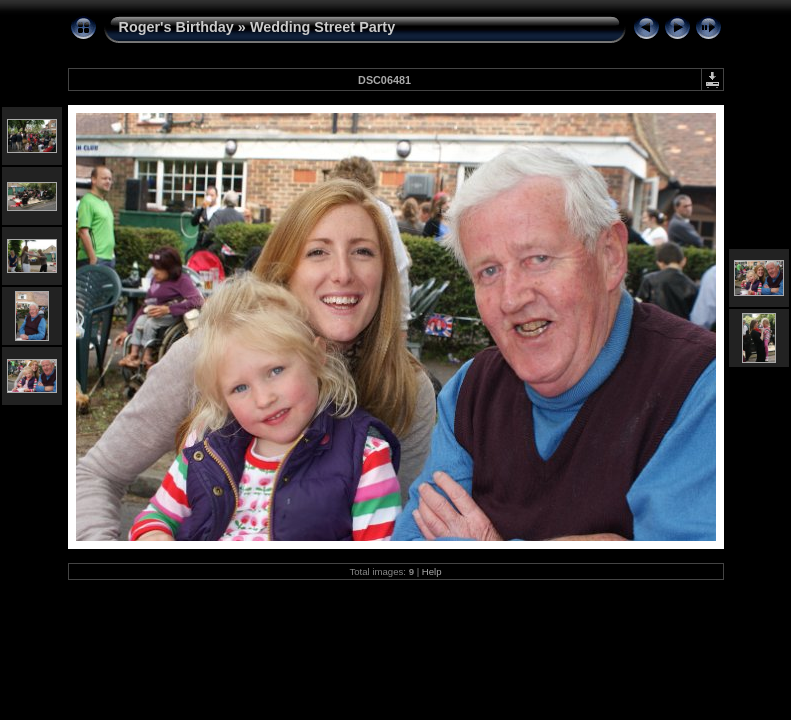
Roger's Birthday (176, 27)
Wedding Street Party (322, 27)
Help (432, 571)
